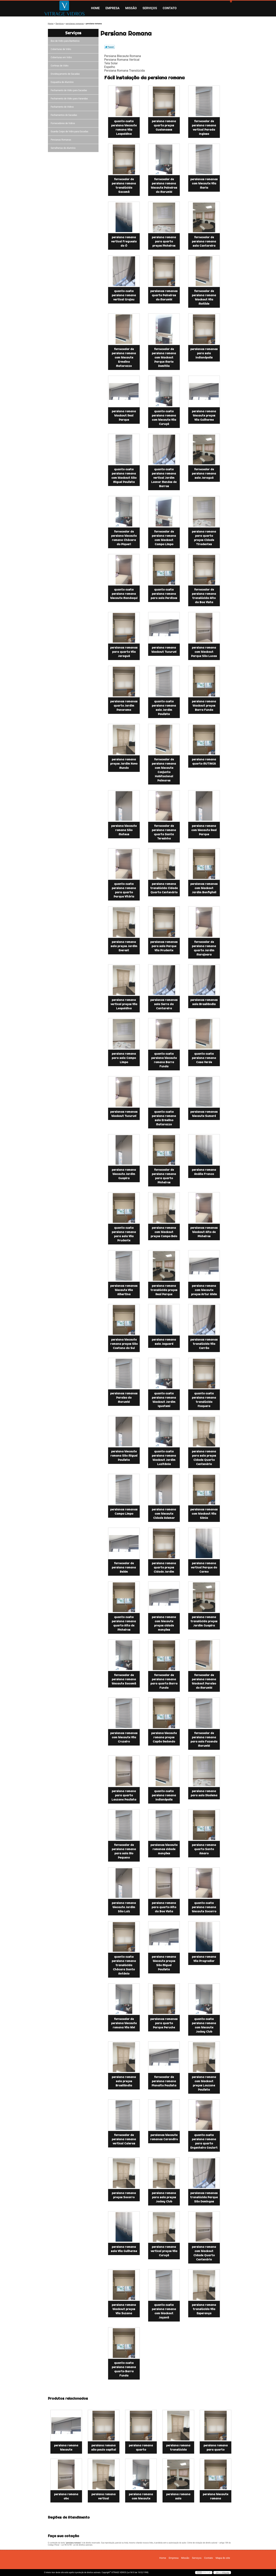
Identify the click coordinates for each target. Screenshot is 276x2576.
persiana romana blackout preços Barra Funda (204, 706)
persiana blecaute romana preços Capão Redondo (164, 1737)
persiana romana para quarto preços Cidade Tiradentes (204, 538)
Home (95, 8)
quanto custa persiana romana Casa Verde (204, 1058)
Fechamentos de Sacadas (64, 115)
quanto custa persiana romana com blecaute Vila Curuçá (164, 418)
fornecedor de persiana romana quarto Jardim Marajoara (204, 948)
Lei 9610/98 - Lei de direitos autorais (76, 2545)
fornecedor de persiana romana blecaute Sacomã (124, 1679)
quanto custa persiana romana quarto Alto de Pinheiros (124, 1623)
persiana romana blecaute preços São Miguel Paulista (164, 1963)
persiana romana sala (178, 2496)
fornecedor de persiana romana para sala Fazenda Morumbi (204, 1739)
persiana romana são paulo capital (103, 2447)
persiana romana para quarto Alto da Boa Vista (164, 1907)
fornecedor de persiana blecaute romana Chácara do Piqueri (124, 538)
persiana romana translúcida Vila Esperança (204, 2309)
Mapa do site (223, 2557)
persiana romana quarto (141, 2447)
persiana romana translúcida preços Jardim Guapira (204, 1621)
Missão (131, 8)
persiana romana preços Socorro (124, 2195)
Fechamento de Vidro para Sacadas (69, 90)
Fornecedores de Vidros (63, 123)
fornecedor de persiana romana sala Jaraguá (204, 473)
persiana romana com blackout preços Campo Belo (164, 1232)
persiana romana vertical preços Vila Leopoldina (124, 1004)
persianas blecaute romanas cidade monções (163, 1849)
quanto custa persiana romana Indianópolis (164, 1795)
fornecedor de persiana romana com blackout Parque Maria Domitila (164, 357)
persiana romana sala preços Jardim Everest (124, 946)
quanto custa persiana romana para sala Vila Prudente (124, 1234)
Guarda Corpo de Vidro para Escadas (70, 131)
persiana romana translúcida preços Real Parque (163, 1290)
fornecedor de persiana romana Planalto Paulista (164, 2081)
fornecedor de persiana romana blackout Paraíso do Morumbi (204, 1681)
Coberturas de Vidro (61, 49)
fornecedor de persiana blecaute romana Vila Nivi (124, 2023)
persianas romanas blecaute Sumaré (204, 1114)
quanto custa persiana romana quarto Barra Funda (124, 2369)
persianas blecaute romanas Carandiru (164, 2137)
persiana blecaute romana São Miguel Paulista (123, 1456)
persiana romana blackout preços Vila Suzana (124, 2309)
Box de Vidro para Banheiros (66, 41)
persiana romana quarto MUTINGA (204, 761)
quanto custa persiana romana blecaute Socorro (204, 1907)
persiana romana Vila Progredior (204, 1959)
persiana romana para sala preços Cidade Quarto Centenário (204, 1458)
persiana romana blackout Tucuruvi (163, 650)
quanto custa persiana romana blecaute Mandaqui (123, 594)
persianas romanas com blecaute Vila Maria (204, 183)
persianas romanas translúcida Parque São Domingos (204, 2197)
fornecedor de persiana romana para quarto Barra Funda (163, 1681)
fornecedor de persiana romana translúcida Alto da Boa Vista (204, 596)
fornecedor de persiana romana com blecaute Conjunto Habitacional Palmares (164, 770)
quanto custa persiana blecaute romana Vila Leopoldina (124, 127)
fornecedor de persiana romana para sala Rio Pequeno (124, 1851)
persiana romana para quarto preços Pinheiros (164, 241)
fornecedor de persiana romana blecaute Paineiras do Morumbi (164, 186)
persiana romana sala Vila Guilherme (124, 2249)
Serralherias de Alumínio (64, 148)
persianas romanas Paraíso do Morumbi (123, 1398)
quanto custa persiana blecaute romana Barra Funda (164, 1060)
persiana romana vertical (103, 2496)
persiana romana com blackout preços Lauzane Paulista (204, 2083)
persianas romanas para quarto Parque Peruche (163, 2023)
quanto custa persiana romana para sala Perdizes (164, 594)
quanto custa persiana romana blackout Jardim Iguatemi (164, 1400)
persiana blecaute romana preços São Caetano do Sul (124, 1344)
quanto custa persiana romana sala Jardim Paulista (164, 708)
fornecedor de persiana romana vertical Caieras (124, 2139)
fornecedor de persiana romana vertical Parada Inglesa (204, 127)
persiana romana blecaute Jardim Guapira (124, 1174)
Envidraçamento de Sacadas (66, 74)
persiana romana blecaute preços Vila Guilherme (204, 415)
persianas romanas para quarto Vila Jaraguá (123, 652)
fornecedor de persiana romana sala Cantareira (204, 241)
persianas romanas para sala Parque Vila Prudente (163, 946)
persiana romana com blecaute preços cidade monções (164, 1623)
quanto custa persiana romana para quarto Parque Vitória (124, 890)
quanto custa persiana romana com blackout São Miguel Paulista (123, 476)
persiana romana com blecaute (141, 2496)
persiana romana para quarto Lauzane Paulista (124, 1795)
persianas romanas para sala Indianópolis (204, 353)
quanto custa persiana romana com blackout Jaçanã (164, 2311)
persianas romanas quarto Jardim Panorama (123, 706)
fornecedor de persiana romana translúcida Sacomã (124, 186)
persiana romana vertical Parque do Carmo (204, 1567)
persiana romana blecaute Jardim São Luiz (124, 1907)
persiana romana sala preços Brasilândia (124, 2081)
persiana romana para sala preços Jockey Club (164, 2197)
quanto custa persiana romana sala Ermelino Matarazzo (164, 1118)
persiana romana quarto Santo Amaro (204, 1849)
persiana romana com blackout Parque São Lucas (204, 652)
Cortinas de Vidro (60, 65)
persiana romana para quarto (216, 2447)
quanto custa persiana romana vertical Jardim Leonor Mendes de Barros (164, 478)
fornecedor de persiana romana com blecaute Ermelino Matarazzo (124, 357)
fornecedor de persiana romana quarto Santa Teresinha (164, 832)
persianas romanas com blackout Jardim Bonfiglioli (204, 888)
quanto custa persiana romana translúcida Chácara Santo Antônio (124, 1965)
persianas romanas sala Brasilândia (204, 1002)
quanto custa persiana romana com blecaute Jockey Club (204, 2025)
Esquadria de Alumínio (63, 82)
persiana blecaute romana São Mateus (124, 830)
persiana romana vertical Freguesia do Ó (124, 241)
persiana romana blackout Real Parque (124, 415)
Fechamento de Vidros (63, 107)
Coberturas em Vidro (62, 57)
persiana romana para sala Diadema (204, 1793)
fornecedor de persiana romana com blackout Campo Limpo (164, 538)
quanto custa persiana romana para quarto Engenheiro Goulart (204, 2141)
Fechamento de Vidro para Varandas (70, 98)
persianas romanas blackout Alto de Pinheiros (204, 1232)
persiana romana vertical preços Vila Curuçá (164, 2251)
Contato (170, 8)
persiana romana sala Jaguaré (164, 1342)
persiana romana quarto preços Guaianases (164, 125)
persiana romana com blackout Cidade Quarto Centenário (204, 2253)
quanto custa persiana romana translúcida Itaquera (204, 1400)
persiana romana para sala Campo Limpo (124, 1058)
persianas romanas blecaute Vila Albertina (123, 1290)
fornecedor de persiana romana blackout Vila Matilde (204, 297)
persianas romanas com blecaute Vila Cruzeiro (123, 1737)
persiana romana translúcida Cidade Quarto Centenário (164, 888)
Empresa (112, 8)
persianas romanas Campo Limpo (123, 1511)
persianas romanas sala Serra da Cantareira (163, 1004)
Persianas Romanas (61, 139)
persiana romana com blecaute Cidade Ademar (164, 1514)
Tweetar (109, 47)
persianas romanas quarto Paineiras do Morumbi (163, 295)
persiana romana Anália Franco (204, 1172)
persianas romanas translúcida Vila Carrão (204, 1344)
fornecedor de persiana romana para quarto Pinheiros (164, 1176)
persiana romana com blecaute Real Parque (204, 830)
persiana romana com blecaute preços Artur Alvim (204, 1290)
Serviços (150, 8)
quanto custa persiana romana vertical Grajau (124, 295)
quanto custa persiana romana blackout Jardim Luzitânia (164, 1458)
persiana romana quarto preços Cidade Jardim (164, 1567)
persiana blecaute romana (215, 2496)
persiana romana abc (66, 2496)
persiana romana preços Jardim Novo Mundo (123, 764)
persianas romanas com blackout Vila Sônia (204, 1514)
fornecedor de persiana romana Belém (124, 1567)
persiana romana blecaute (66, 2447)
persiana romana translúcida (178, 2447)
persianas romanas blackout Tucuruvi (123, 1114)
